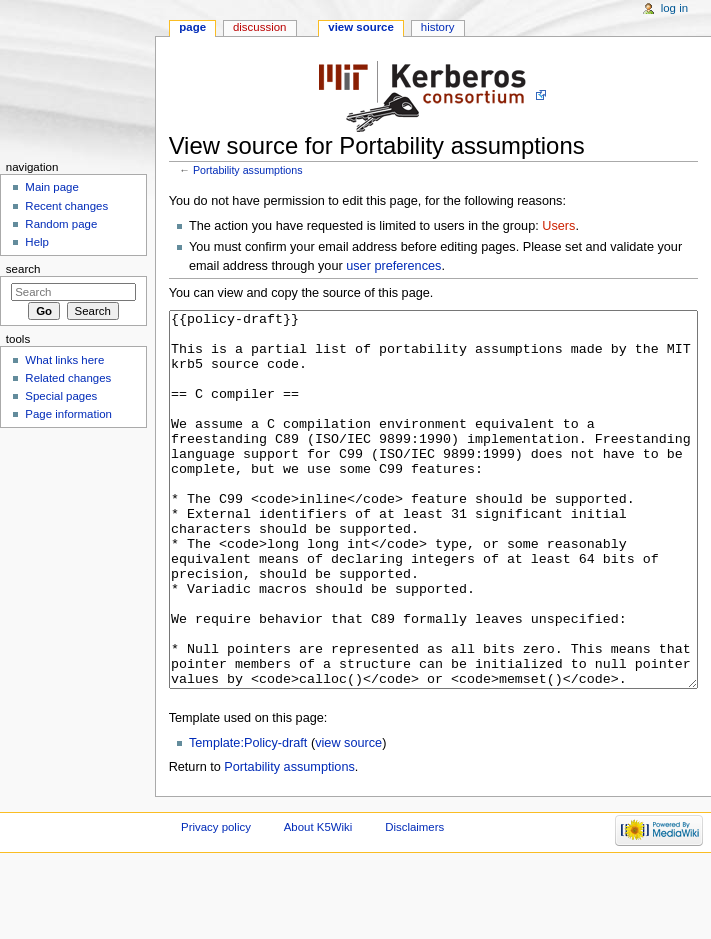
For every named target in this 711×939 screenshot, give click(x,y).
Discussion (259, 27)
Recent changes (66, 206)
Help (37, 242)
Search (23, 269)
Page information (68, 414)
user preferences (393, 266)
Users (558, 226)
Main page (52, 187)
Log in (674, 8)
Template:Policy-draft (248, 818)
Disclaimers (414, 902)
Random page (61, 224)
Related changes (68, 378)
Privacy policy (216, 902)
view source (348, 818)
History (438, 27)
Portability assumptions (248, 170)
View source (361, 27)
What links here (64, 360)
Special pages (61, 396)
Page (192, 27)
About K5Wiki (318, 902)
